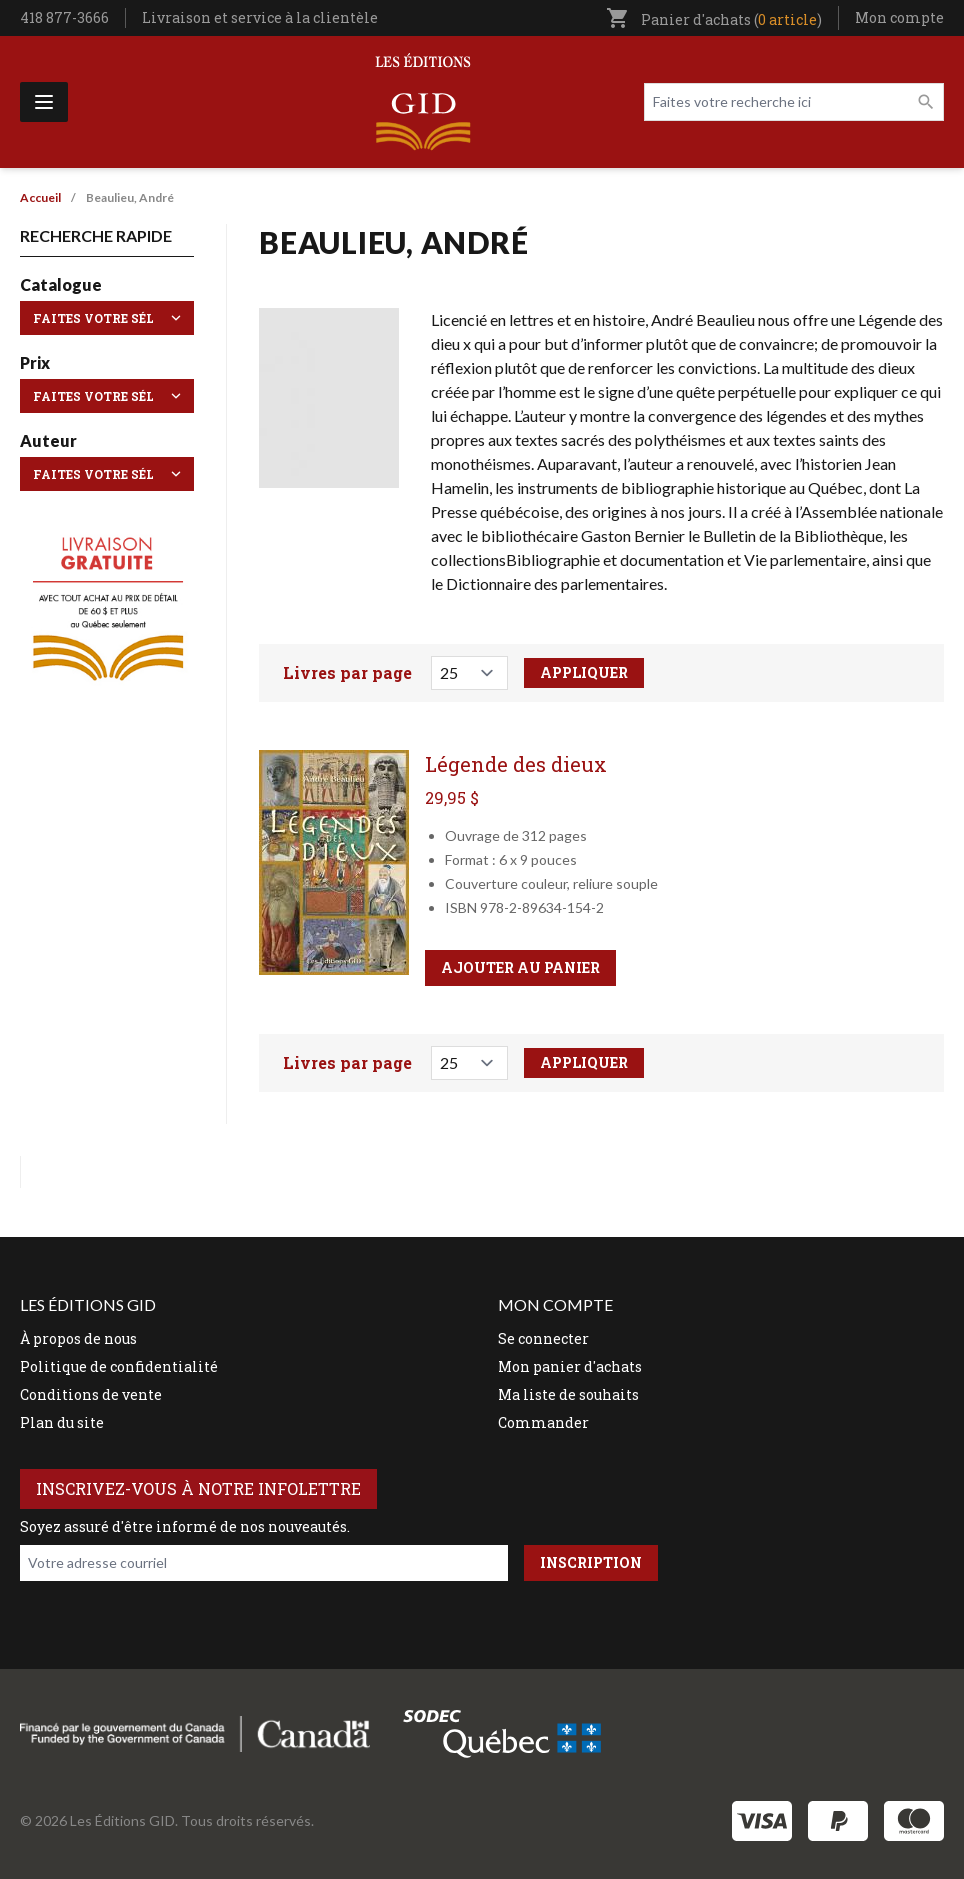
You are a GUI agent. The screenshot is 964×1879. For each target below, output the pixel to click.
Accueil (40, 197)
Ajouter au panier (520, 967)
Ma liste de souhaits (568, 1394)
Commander (543, 1422)
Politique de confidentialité (119, 1366)
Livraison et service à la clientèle (260, 17)
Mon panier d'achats (570, 1366)
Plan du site (62, 1422)
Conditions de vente (91, 1394)
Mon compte (899, 17)
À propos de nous (78, 1338)
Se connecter (543, 1338)
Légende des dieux (516, 764)
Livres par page (347, 672)
